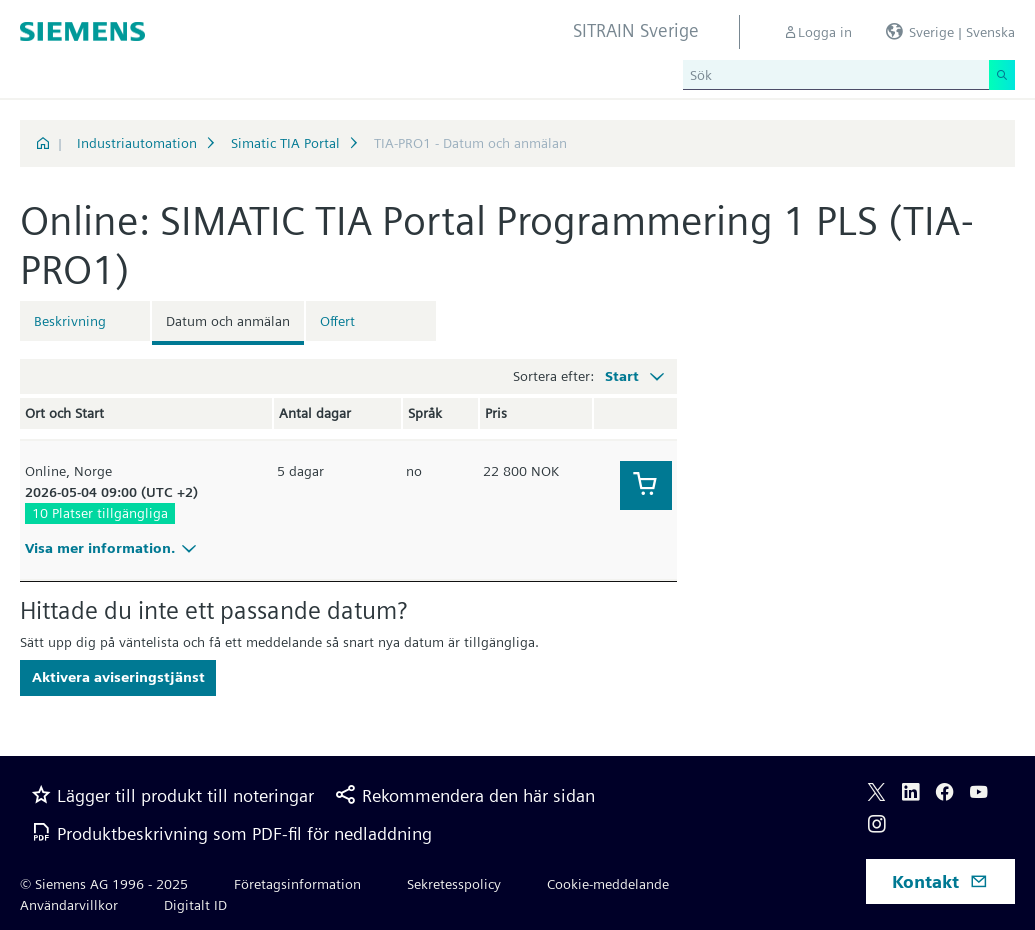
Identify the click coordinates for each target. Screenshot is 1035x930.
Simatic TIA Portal (285, 143)
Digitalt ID (195, 905)
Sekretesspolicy (454, 884)
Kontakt (940, 881)
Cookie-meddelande (608, 884)
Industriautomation (137, 143)
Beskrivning (70, 321)
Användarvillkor (69, 905)
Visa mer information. (113, 548)
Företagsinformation (297, 884)
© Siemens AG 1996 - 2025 (104, 884)
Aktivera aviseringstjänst (118, 677)
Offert (337, 321)
